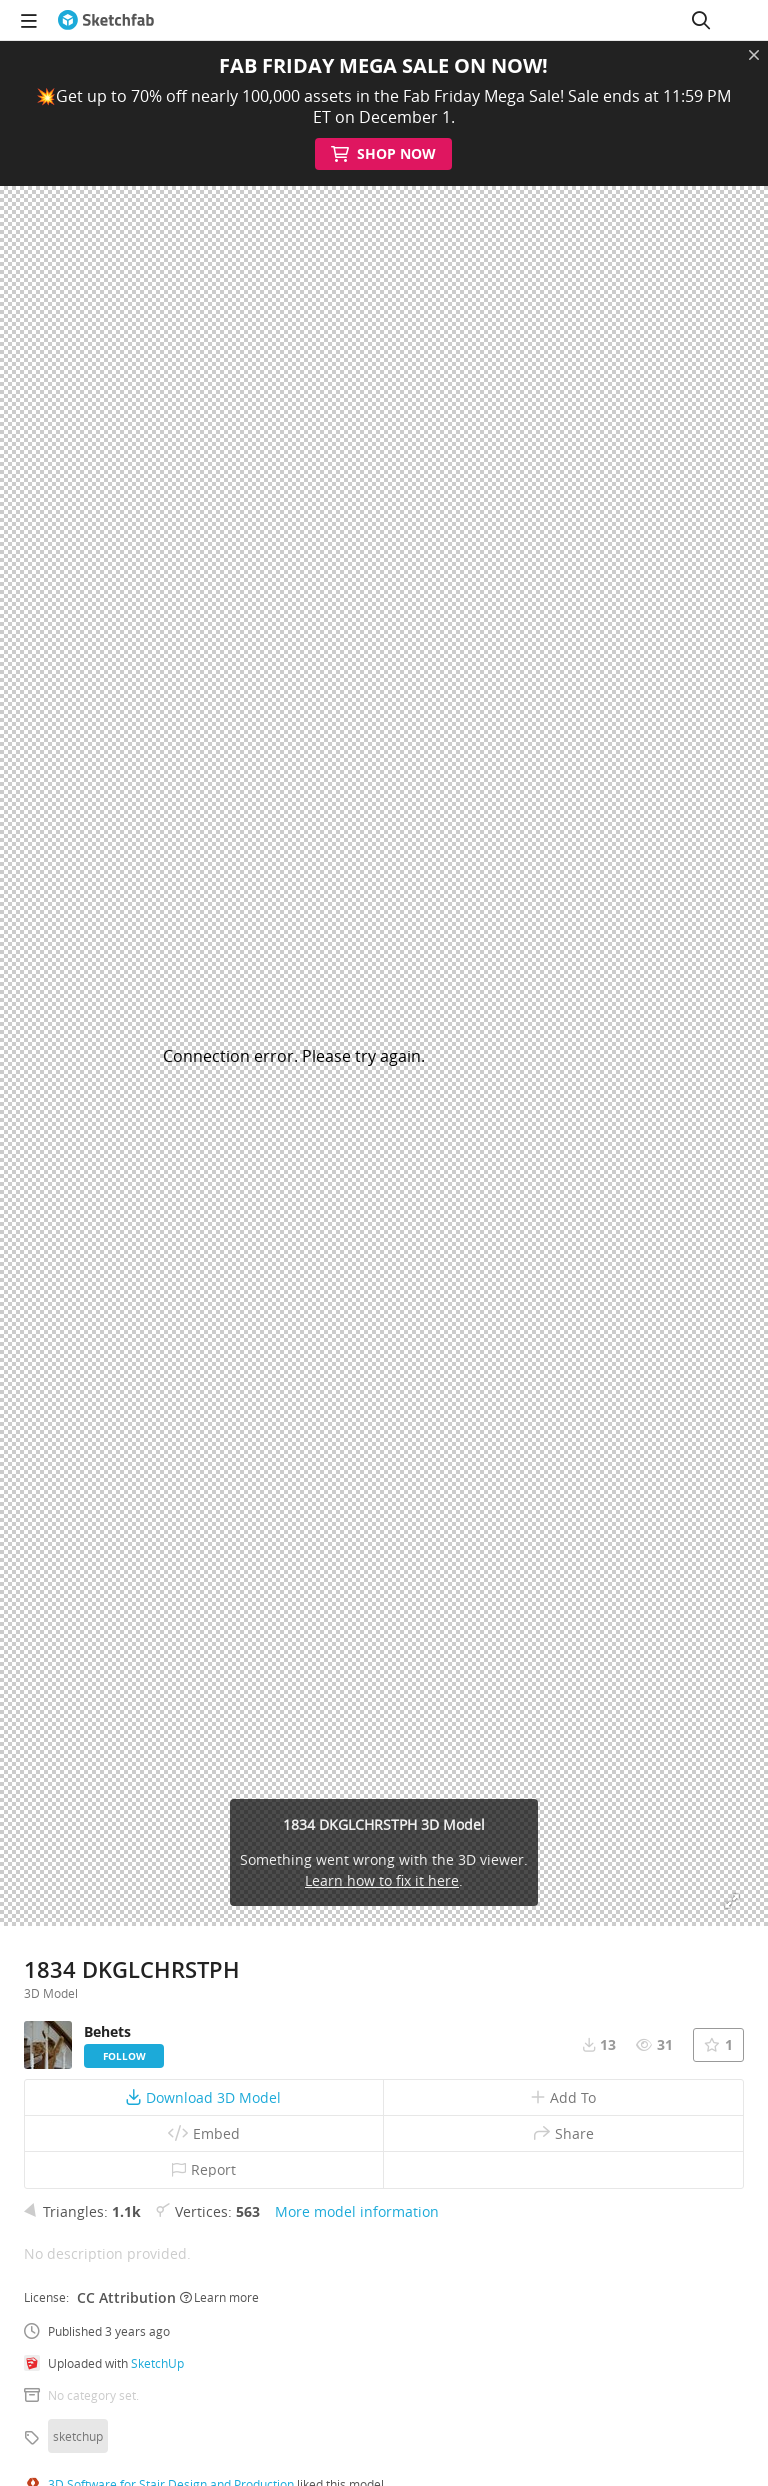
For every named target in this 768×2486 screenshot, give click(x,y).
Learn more (219, 2297)
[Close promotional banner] (754, 55)
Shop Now (384, 154)
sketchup (78, 2436)
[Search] (701, 20)
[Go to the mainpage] (106, 20)
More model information (357, 2211)
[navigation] (29, 20)
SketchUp (157, 2363)
